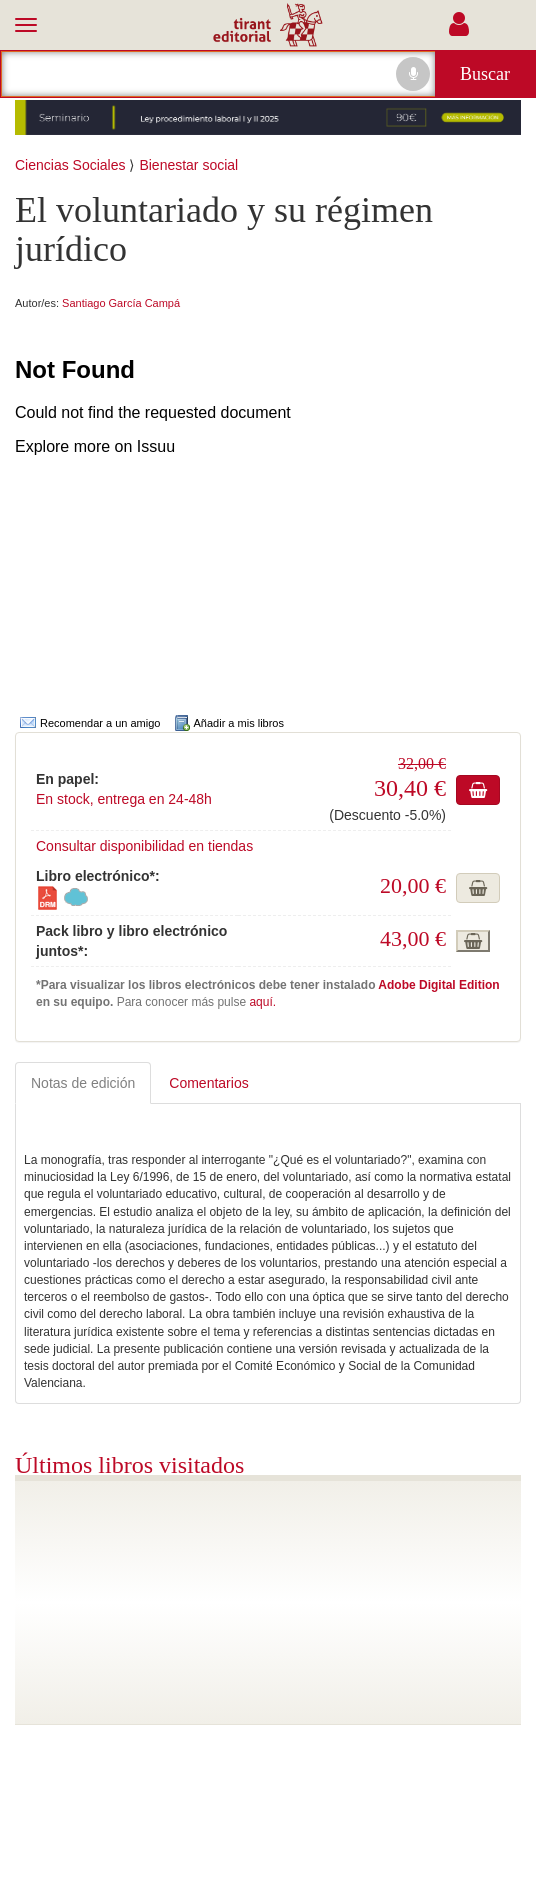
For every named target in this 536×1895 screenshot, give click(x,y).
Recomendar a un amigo (102, 723)
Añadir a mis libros (239, 723)
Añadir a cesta (478, 790)
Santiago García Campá (121, 303)
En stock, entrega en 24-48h (124, 799)
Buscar (485, 74)
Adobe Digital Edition (438, 985)
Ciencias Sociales (70, 165)
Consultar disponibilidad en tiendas (144, 846)
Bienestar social (188, 165)
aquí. (262, 1002)
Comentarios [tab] (208, 1083)
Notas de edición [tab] (83, 1083)
